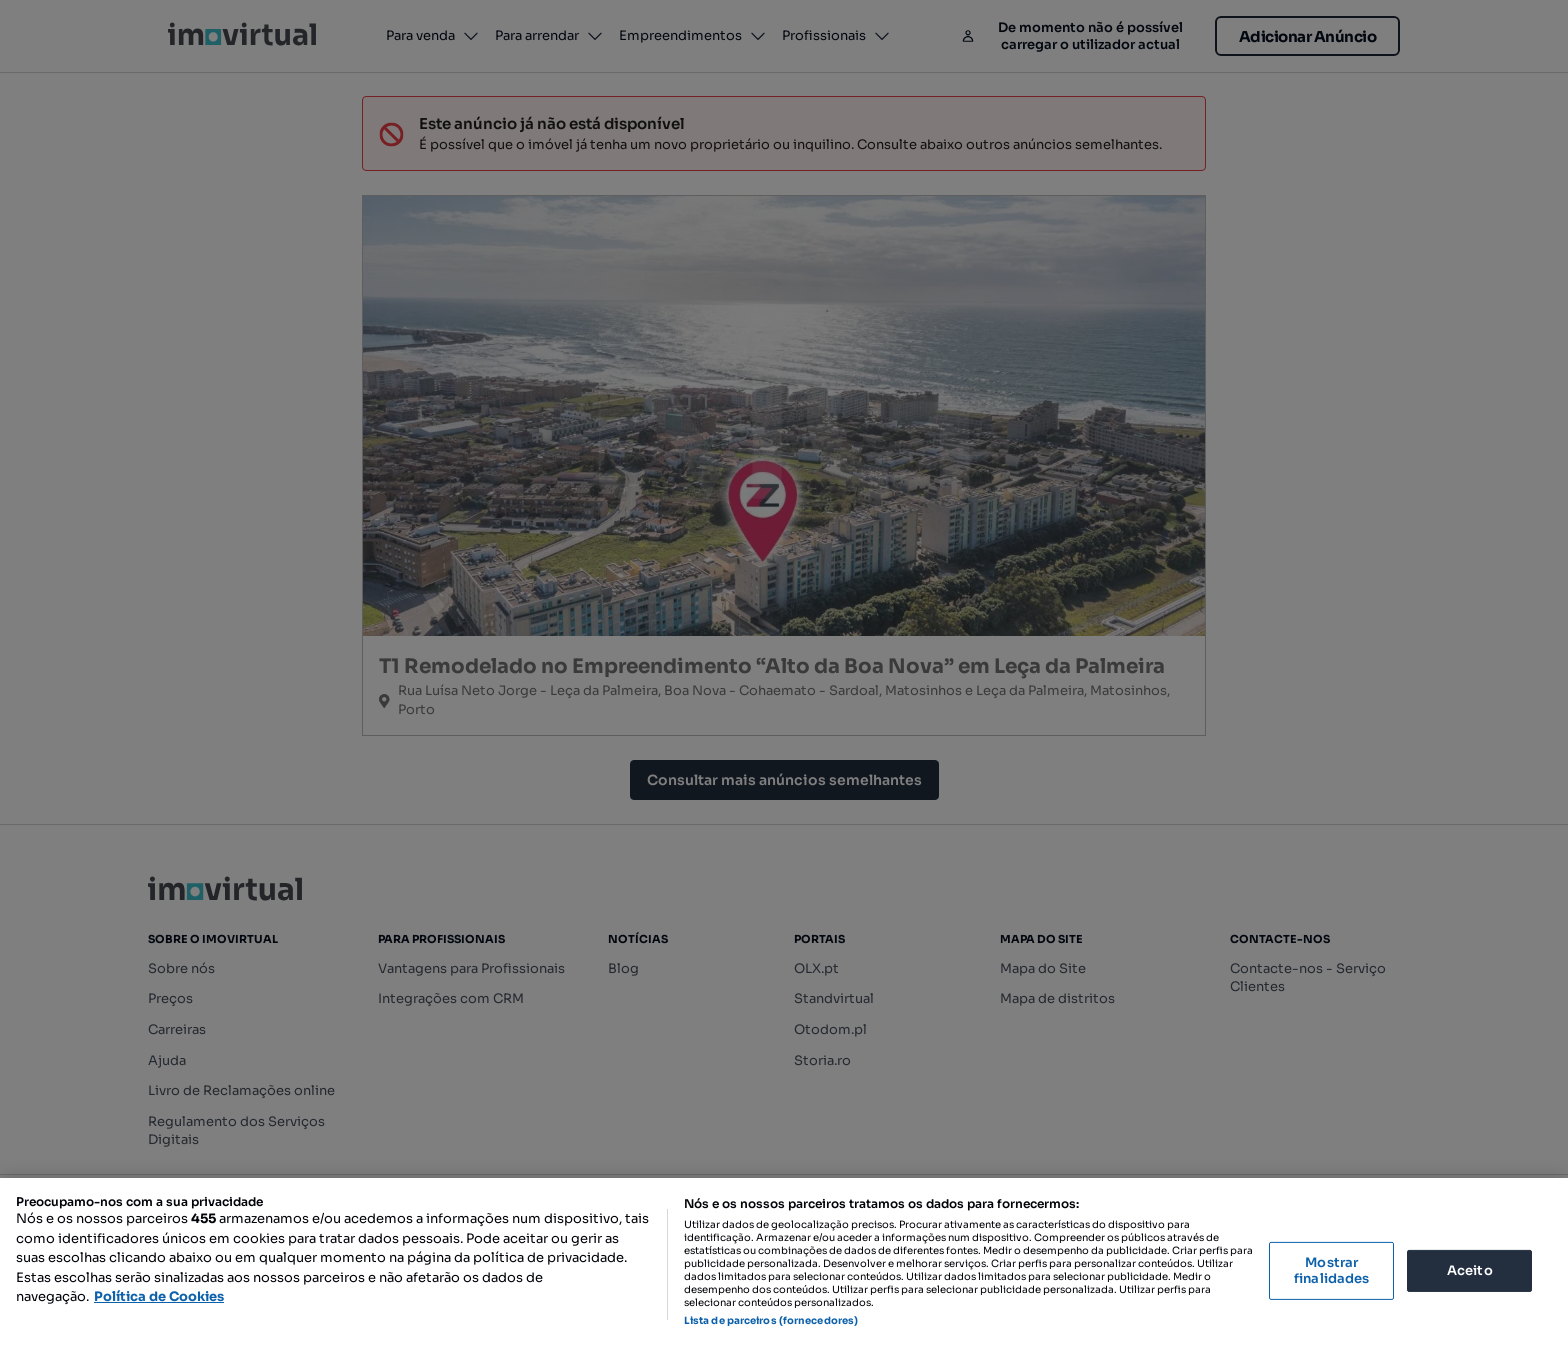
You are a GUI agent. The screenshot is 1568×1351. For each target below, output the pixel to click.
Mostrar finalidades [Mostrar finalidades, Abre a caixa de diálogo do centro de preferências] (1331, 1270)
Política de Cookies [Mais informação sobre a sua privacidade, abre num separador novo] (159, 1296)
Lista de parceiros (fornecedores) (771, 1320)
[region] (784, 1264)
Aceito (1470, 1270)
